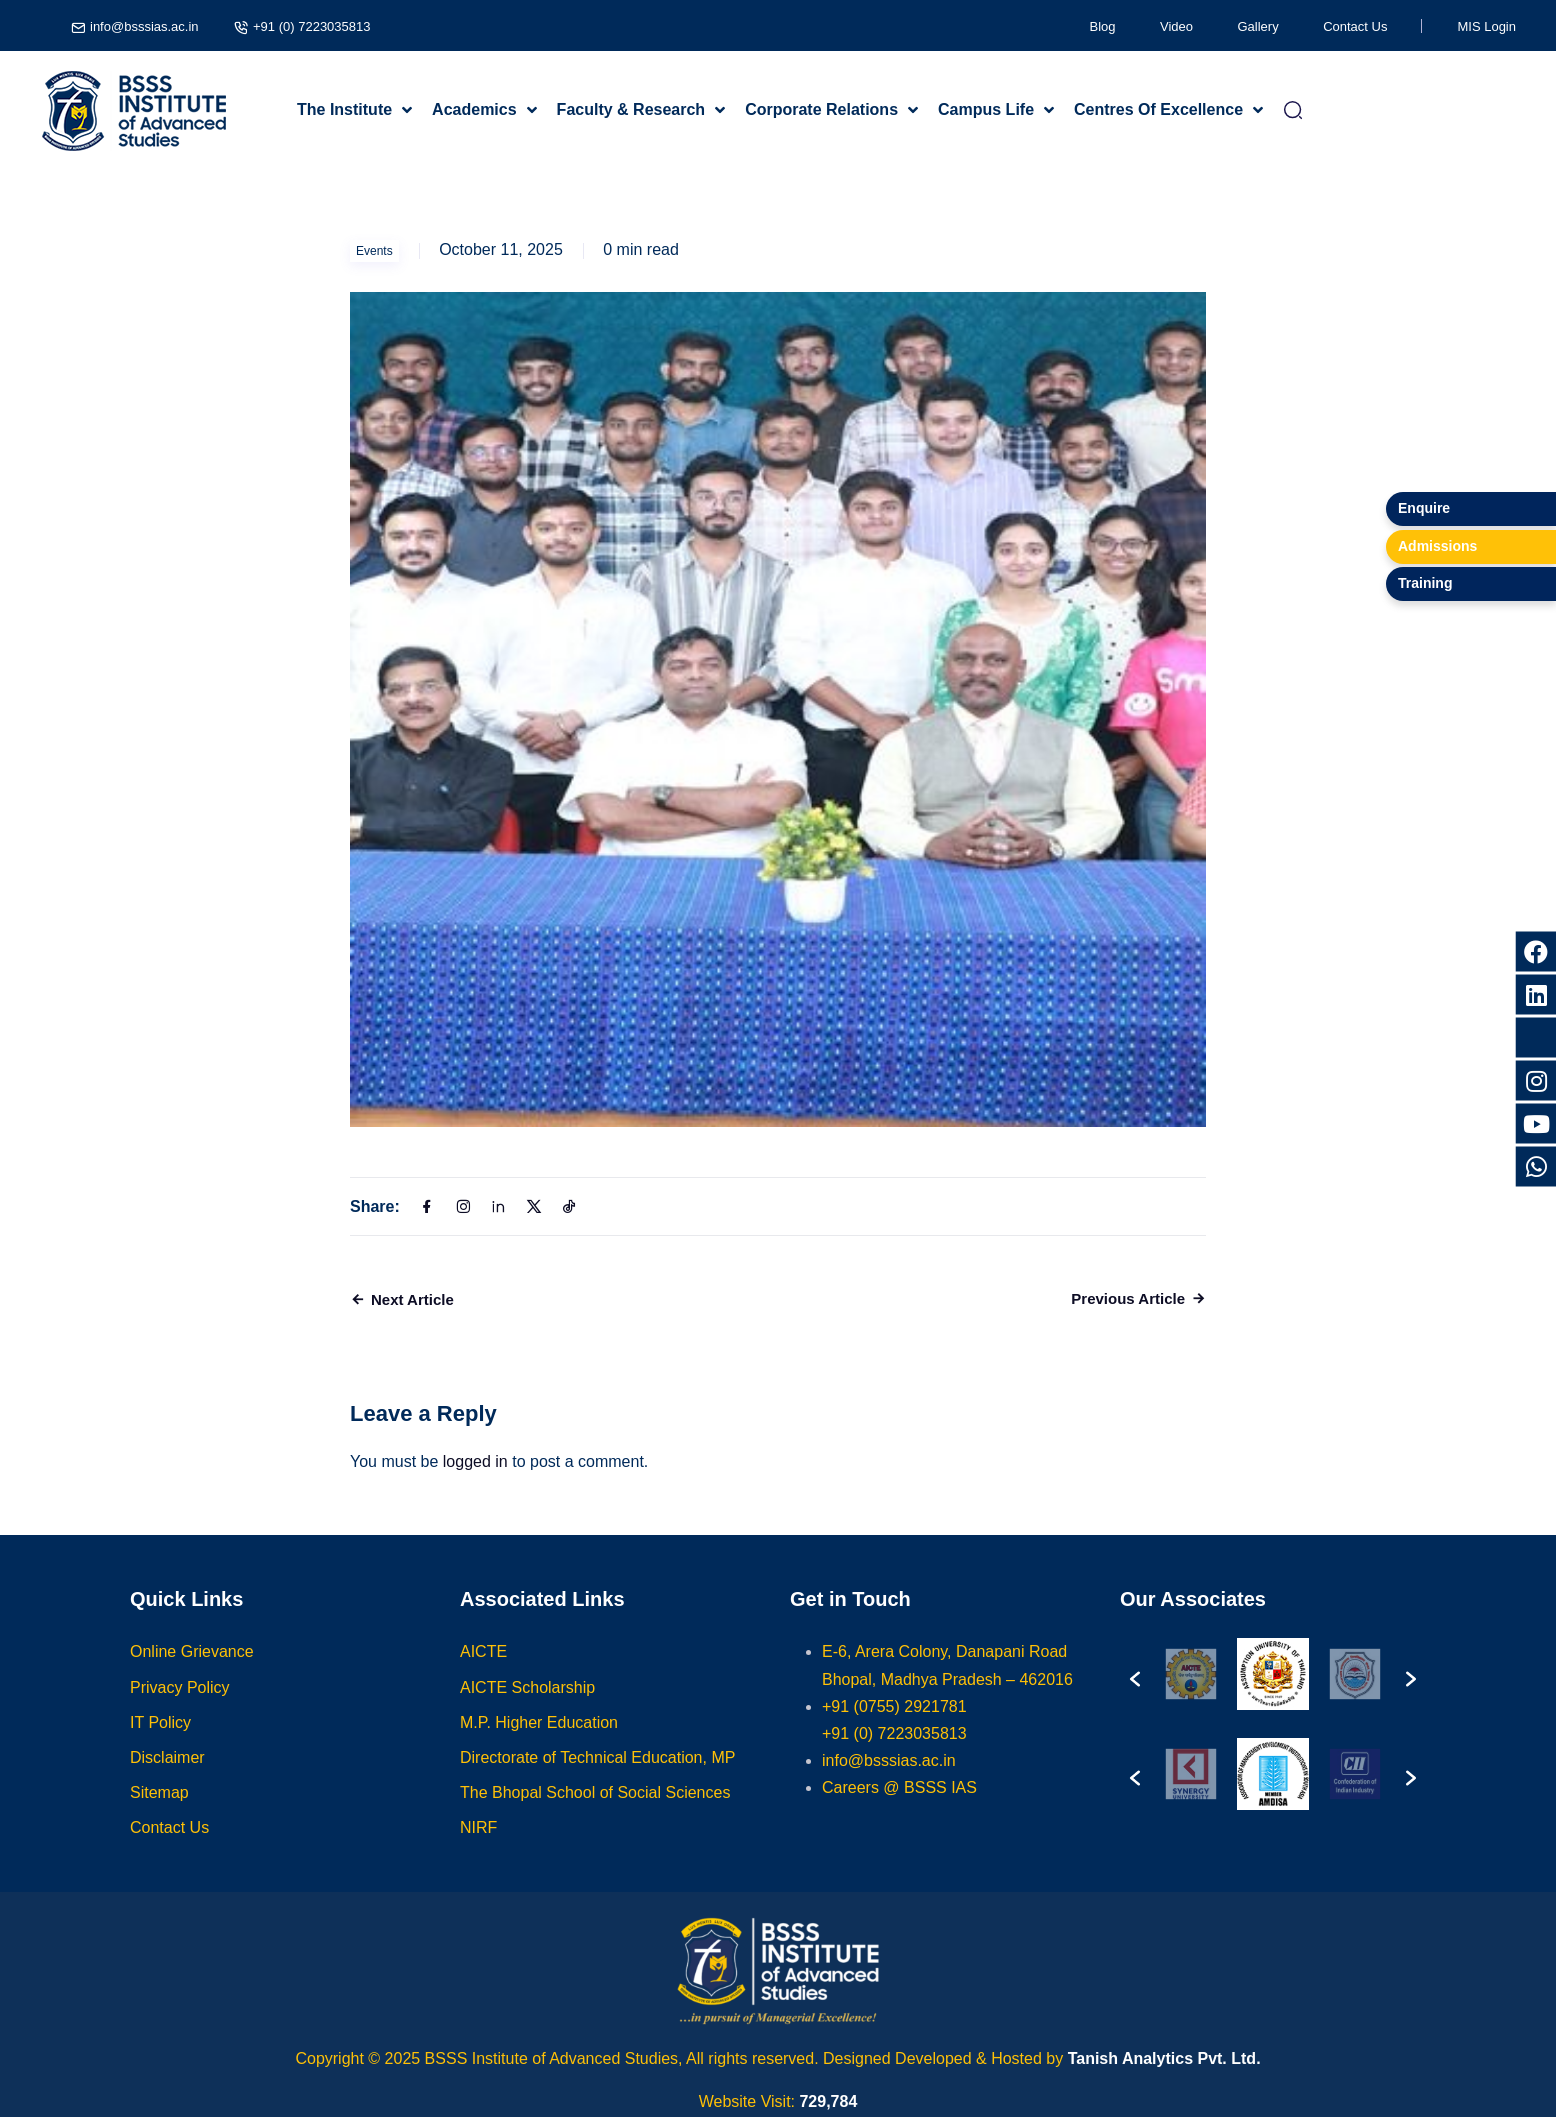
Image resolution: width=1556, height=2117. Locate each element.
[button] (1135, 1694)
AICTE (483, 1671)
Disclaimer (167, 1777)
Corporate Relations (821, 109)
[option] (1191, 1694)
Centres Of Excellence (1158, 109)
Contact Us (1355, 26)
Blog (1103, 26)
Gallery (1258, 26)
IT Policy (160, 1741)
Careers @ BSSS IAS (899, 1807)
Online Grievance (192, 1671)
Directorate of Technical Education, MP (597, 1777)
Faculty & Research (631, 109)
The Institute (344, 109)
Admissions (1437, 546)
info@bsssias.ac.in (144, 26)
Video (1176, 26)
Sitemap (159, 1812)
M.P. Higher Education (539, 1741)
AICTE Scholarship (527, 1706)
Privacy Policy (180, 1706)
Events (374, 251)
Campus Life (986, 109)
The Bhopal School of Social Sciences (595, 1812)
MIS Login (1486, 26)
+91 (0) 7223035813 (311, 26)
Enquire (1424, 508)
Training (1425, 583)
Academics (474, 109)
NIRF (478, 1847)
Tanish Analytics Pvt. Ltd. (1164, 2058)
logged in (475, 1461)
